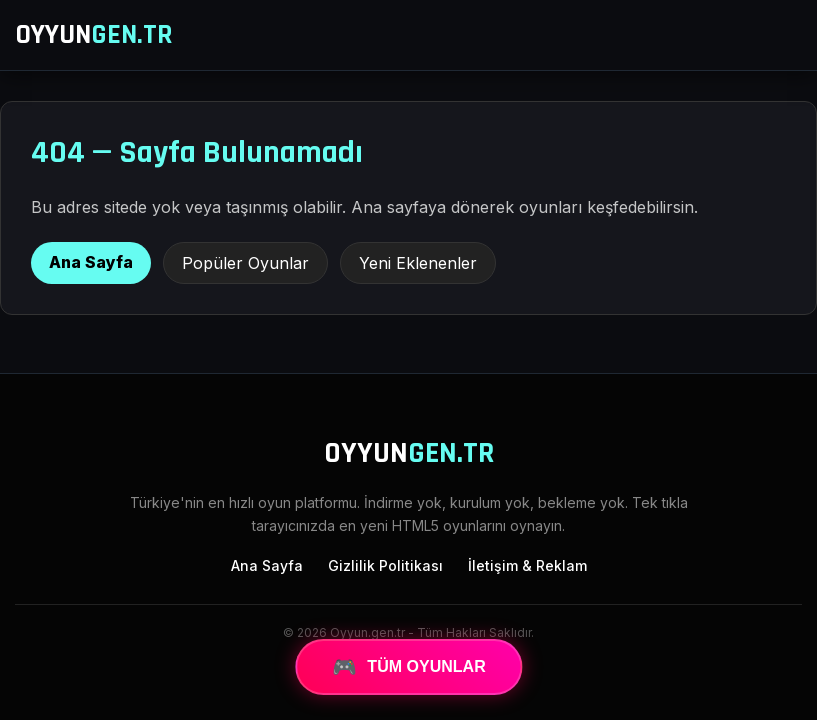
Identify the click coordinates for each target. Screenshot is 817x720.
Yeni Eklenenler (418, 263)
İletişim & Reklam (527, 565)
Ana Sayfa (91, 262)
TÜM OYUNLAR (409, 667)
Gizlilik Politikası (385, 565)
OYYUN (94, 35)
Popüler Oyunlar (245, 263)
